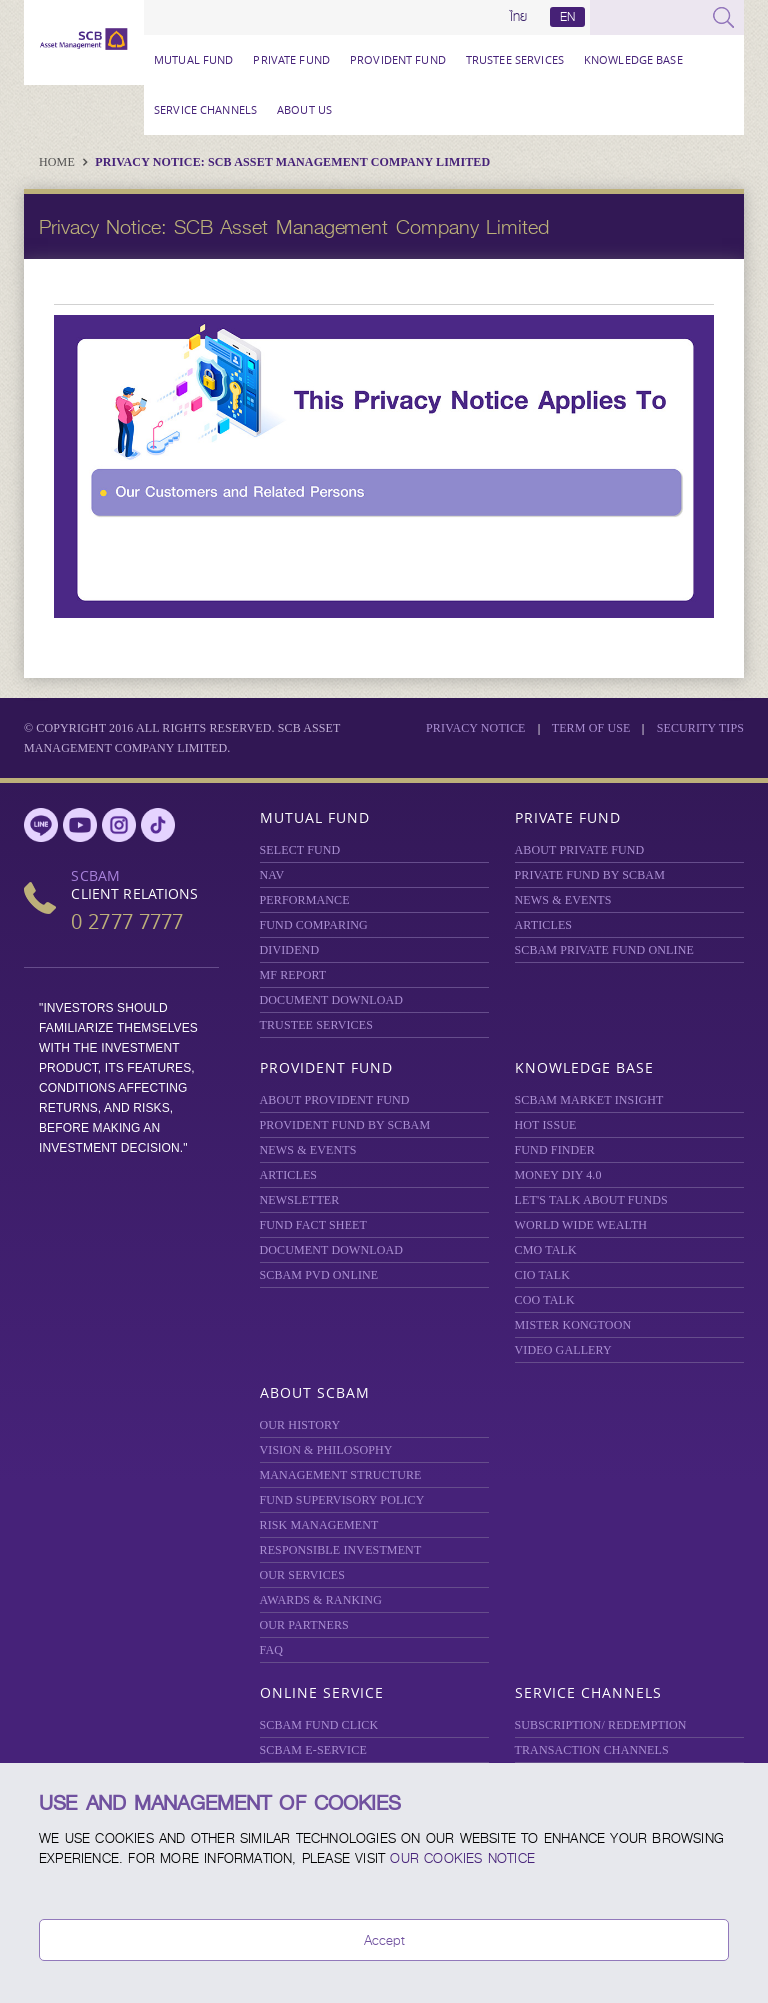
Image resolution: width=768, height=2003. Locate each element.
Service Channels (205, 109)
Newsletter (300, 1200)
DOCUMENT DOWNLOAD (332, 1000)
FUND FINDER (555, 1150)
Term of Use (591, 728)
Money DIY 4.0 (558, 1175)
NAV (272, 875)
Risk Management (319, 1525)
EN (567, 17)
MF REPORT (293, 975)
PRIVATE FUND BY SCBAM (590, 875)
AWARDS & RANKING (321, 1600)
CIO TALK (543, 1275)
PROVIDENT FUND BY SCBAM (345, 1125)
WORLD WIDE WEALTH (581, 1225)
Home (58, 162)
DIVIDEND (290, 950)
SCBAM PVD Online (319, 1275)
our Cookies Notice (462, 1858)
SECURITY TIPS (700, 728)
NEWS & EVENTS (563, 900)
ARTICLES (544, 925)
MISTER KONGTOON (573, 1325)
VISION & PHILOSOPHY (326, 1450)
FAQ (272, 1650)
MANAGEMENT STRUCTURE (341, 1475)
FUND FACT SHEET (314, 1225)
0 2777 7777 (127, 921)
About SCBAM (315, 1392)
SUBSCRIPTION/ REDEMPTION (601, 1725)
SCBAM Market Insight (589, 1100)
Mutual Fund (193, 59)
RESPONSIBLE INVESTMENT (341, 1550)
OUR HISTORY (300, 1425)
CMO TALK (546, 1250)
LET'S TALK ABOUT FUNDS (591, 1200)
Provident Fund (398, 59)
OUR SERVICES (303, 1575)
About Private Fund (580, 850)
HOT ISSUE (546, 1125)
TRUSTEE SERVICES (515, 59)
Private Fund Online (604, 950)
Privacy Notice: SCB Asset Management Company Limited (292, 162)
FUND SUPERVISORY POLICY (342, 1500)
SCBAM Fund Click (319, 1725)
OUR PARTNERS (304, 1625)
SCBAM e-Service (313, 1750)
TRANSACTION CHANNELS (592, 1750)
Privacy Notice (476, 728)
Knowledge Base (633, 59)
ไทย (519, 17)
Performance (305, 900)
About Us (304, 109)
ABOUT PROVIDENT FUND (335, 1100)
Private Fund (291, 59)
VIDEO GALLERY (563, 1350)
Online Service (322, 1692)
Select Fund (300, 850)
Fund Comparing (314, 925)
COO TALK (545, 1300)
